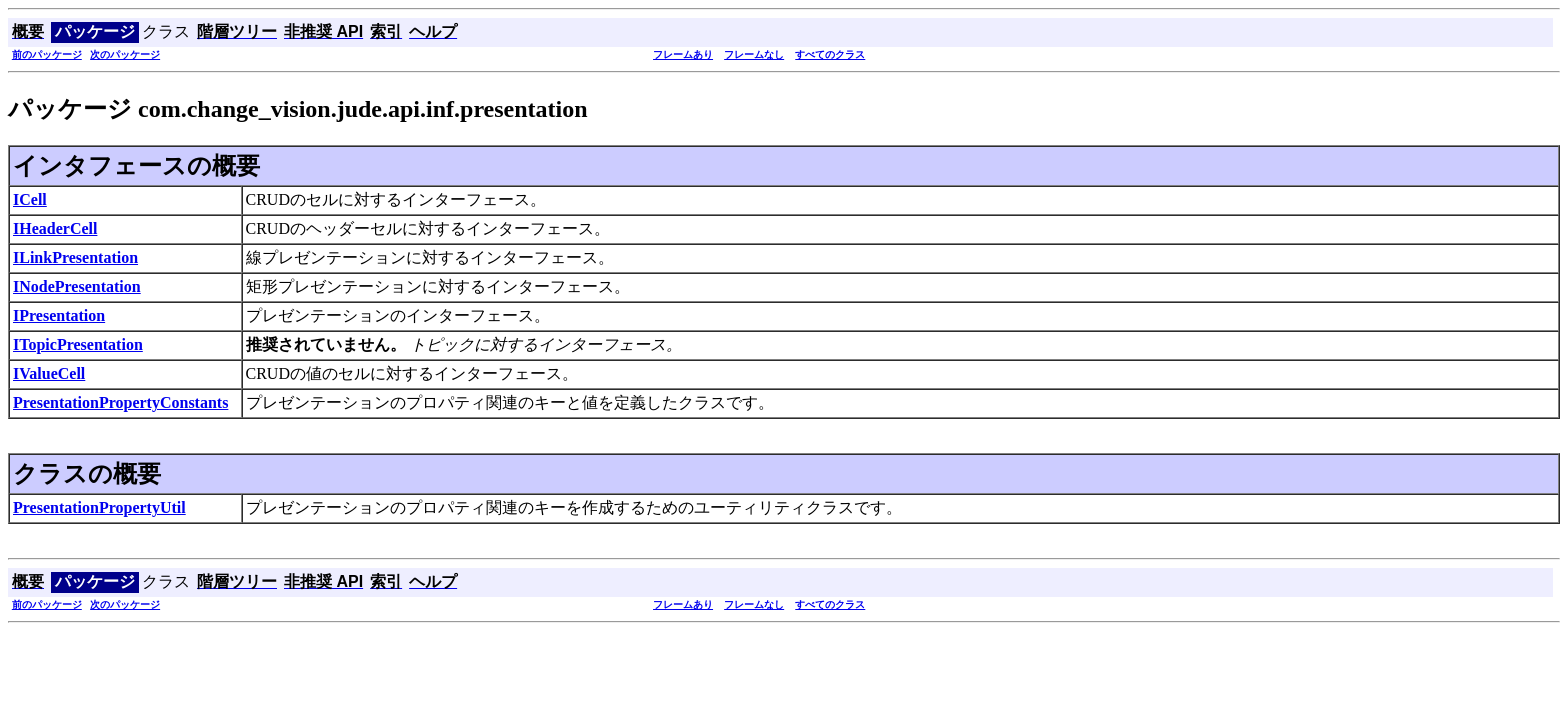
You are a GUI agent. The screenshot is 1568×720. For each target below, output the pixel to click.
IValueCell (49, 373)
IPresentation (59, 315)
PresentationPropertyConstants (120, 402)
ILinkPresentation (75, 257)
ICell (30, 199)
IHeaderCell (55, 228)
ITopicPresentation (78, 344)
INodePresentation (77, 286)
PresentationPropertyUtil (99, 507)
